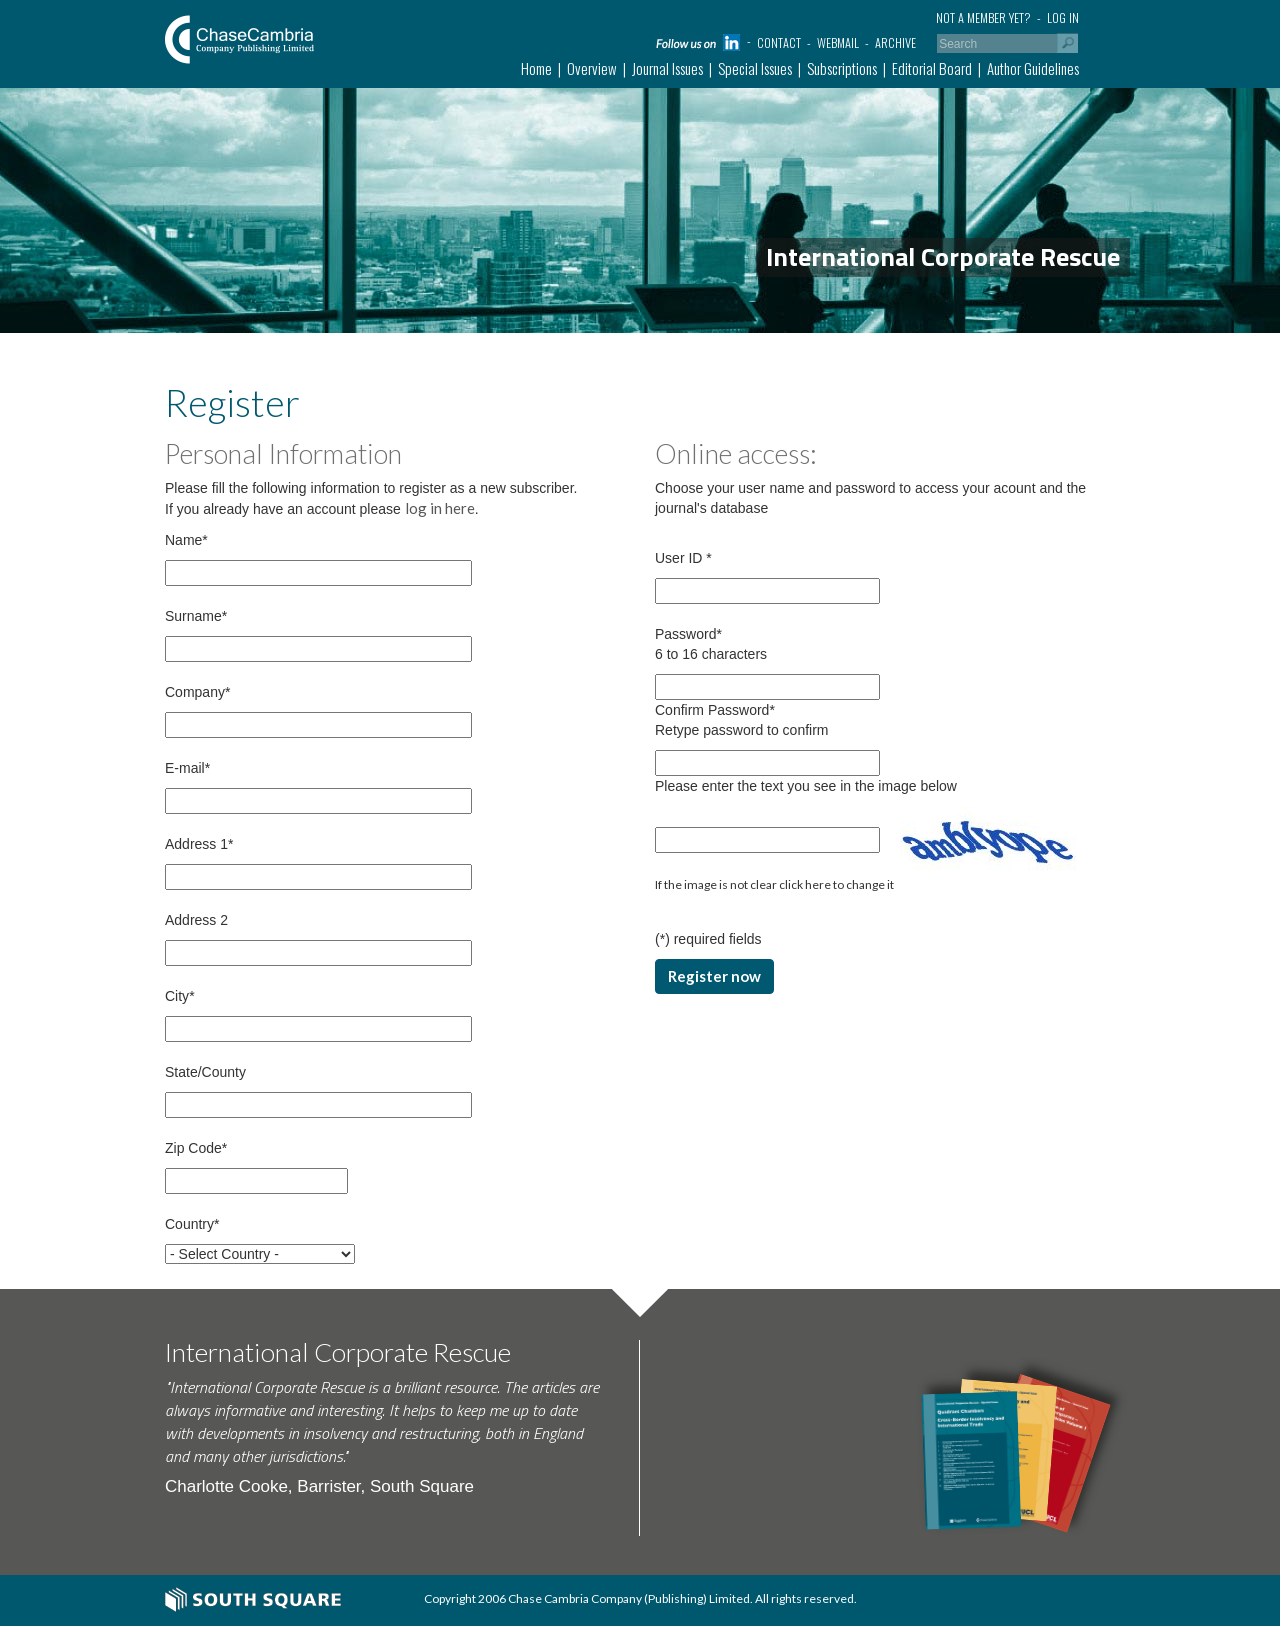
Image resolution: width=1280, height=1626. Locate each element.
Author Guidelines (1033, 68)
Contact (779, 42)
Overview (592, 68)
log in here (440, 508)
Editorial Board (932, 68)
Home (536, 68)
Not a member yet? (983, 17)
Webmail (838, 42)
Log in (1063, 17)
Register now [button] (714, 976)
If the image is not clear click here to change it (774, 884)
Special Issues (755, 68)
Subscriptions (842, 68)
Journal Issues (667, 68)
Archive (895, 42)
